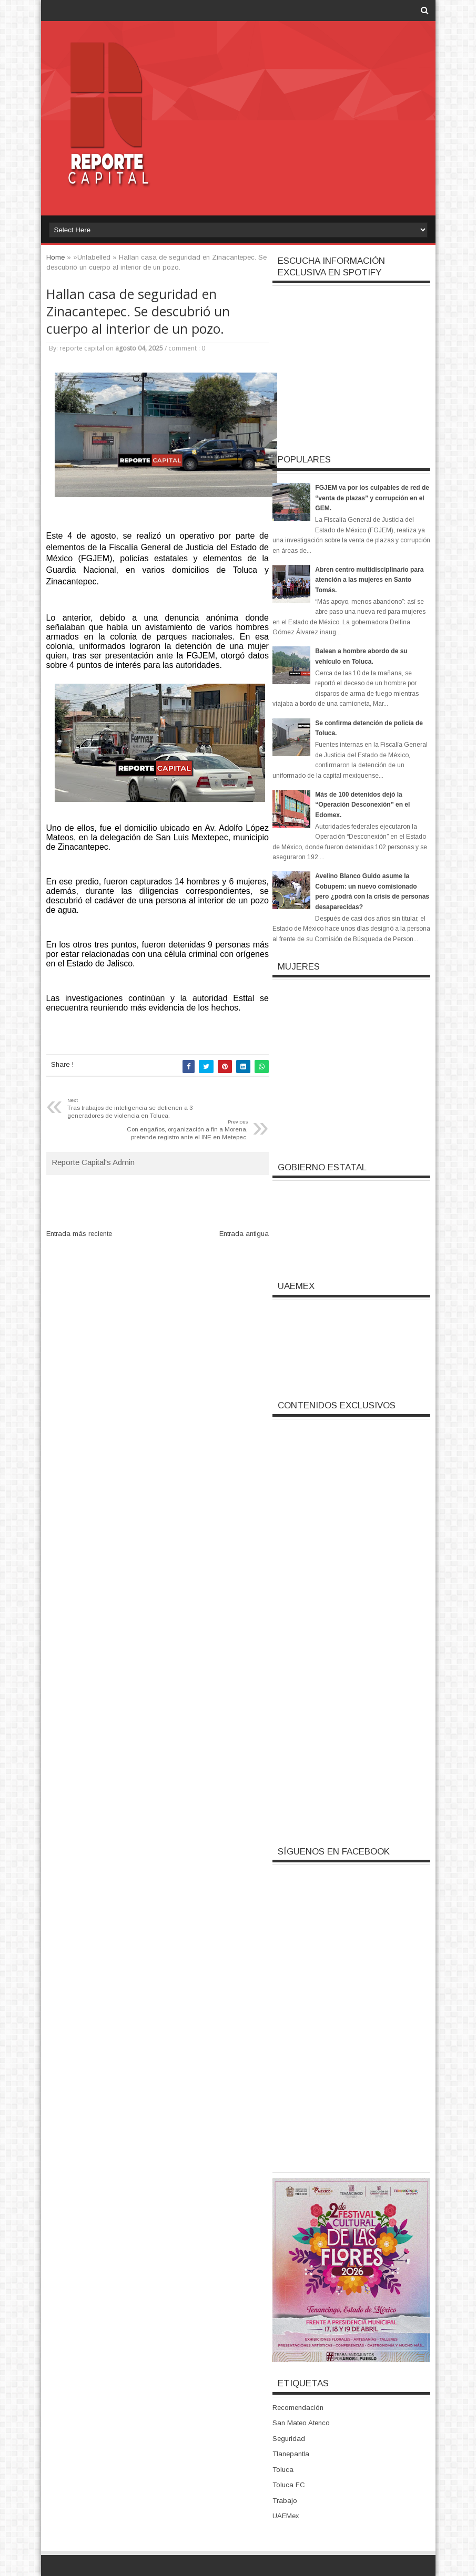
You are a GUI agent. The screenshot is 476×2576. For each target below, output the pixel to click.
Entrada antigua (244, 1234)
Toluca (282, 2470)
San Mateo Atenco (301, 2423)
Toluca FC (288, 2485)
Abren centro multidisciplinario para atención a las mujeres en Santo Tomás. (369, 580)
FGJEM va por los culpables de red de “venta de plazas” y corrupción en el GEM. (372, 498)
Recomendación (297, 2408)
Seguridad (288, 2439)
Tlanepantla (290, 2454)
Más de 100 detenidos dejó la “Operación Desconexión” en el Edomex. (362, 805)
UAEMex (285, 2516)
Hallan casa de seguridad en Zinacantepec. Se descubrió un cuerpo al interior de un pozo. (138, 311)
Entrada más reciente (79, 1234)
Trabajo (284, 2501)
